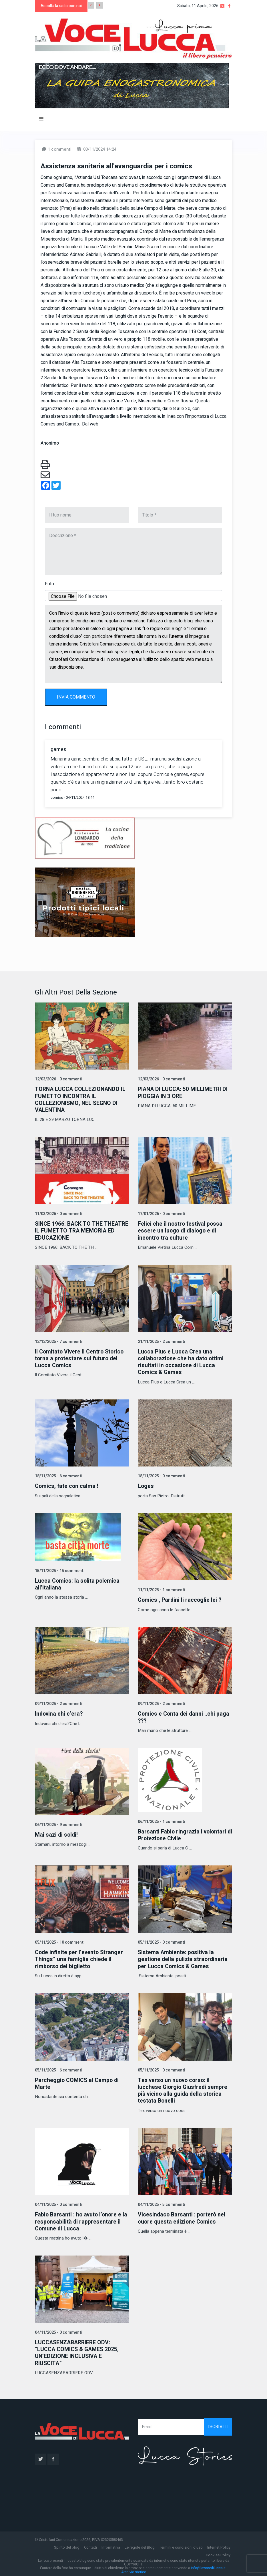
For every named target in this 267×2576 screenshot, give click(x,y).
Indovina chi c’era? (59, 1713)
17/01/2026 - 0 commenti (161, 1214)
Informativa (110, 2545)
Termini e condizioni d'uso (181, 2545)
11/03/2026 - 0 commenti (58, 1214)
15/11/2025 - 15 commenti (59, 1570)
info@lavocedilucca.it (208, 2565)
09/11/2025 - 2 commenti (58, 1703)
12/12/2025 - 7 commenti (58, 1341)
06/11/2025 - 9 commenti (58, 1824)
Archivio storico (133, 2569)
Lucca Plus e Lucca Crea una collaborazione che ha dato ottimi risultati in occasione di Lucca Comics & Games (182, 1361)
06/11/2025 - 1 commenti (161, 1820)
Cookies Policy (218, 2552)
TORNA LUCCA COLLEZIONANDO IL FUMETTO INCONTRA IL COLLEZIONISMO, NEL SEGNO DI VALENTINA (81, 1099)
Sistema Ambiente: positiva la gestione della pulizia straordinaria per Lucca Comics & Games (183, 1958)
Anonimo (50, 443)
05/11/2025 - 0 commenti (161, 1941)
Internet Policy (218, 2545)
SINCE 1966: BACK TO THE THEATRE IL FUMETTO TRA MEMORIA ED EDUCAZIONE (71, 1230)
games (58, 749)
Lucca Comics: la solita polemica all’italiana (78, 1583)
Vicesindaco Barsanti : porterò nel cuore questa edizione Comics (182, 2216)
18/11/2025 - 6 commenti (58, 1475)
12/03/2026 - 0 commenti (58, 1079)
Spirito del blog (66, 2545)
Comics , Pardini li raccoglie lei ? (180, 1599)
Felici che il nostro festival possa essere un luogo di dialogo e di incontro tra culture (181, 1230)
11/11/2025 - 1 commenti (161, 1589)
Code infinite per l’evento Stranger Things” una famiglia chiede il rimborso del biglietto (80, 1958)
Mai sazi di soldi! (57, 1833)
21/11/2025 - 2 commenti (161, 1341)
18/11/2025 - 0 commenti (161, 1475)
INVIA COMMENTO (76, 697)
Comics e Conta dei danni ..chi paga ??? (184, 1716)
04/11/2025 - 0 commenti (58, 2203)
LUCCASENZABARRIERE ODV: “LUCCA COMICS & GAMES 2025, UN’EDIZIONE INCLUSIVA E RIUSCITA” (77, 2350)
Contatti (90, 2545)
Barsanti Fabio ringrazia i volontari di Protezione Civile (183, 1833)
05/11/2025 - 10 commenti (59, 1941)
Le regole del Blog (140, 2545)
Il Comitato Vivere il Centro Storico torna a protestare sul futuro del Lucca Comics (80, 1358)
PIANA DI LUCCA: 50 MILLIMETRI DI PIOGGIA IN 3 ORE (183, 1092)
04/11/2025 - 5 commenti (161, 2203)
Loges (146, 1485)
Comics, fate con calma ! (67, 1485)
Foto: (50, 583)
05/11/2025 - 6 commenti (58, 2068)
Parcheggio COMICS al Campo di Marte (77, 2081)
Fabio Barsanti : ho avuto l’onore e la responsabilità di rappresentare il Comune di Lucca (81, 2220)
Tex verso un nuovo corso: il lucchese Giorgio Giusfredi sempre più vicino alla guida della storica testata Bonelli (183, 2088)
